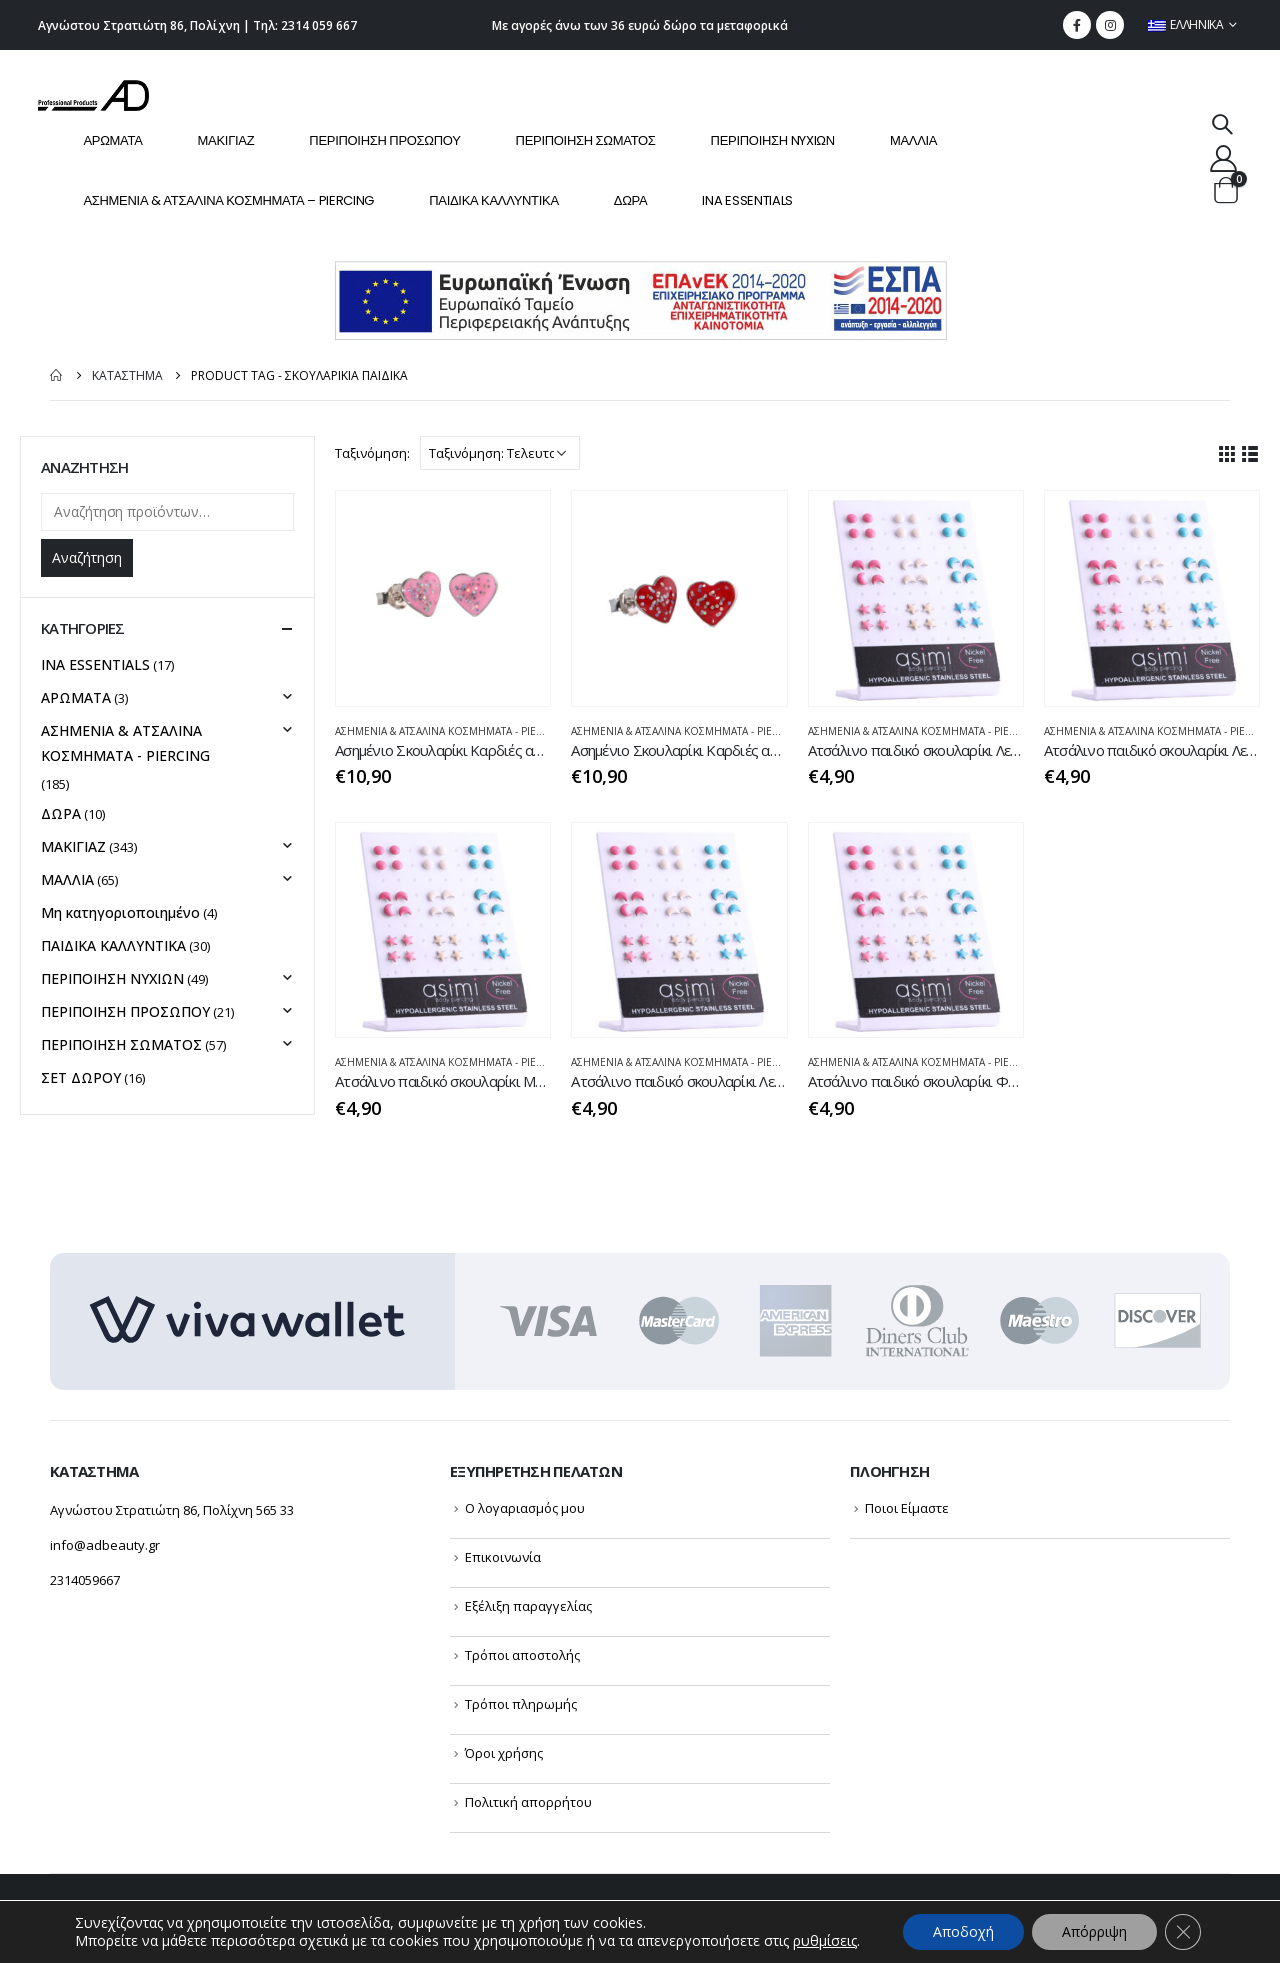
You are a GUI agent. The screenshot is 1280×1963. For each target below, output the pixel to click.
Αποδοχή (963, 1931)
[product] (443, 598)
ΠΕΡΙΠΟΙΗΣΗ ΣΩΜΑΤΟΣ (586, 140)
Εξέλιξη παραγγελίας (528, 1606)
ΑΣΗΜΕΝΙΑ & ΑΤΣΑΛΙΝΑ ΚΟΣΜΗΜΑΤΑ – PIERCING (228, 200)
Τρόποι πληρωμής (521, 1704)
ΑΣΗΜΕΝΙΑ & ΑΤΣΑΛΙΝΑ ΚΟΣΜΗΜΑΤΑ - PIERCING (452, 731)
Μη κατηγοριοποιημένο (120, 912)
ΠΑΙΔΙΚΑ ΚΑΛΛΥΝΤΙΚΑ (494, 200)
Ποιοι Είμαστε (907, 1508)
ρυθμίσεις (825, 1941)
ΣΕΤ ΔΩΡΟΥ (81, 1077)
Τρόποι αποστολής (522, 1655)
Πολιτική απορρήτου (528, 1802)
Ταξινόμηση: (372, 453)
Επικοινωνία (503, 1557)
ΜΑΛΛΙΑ (913, 140)
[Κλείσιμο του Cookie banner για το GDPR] (1183, 1932)
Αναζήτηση (87, 557)
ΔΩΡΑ (631, 200)
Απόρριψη (1094, 1931)
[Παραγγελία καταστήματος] (500, 453)
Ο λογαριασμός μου (525, 1508)
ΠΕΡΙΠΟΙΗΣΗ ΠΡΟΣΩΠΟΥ (384, 140)
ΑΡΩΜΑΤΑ (112, 140)
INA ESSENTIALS (747, 200)
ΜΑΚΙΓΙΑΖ (226, 140)
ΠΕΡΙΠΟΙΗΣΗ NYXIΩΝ (773, 140)
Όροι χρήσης (504, 1753)
